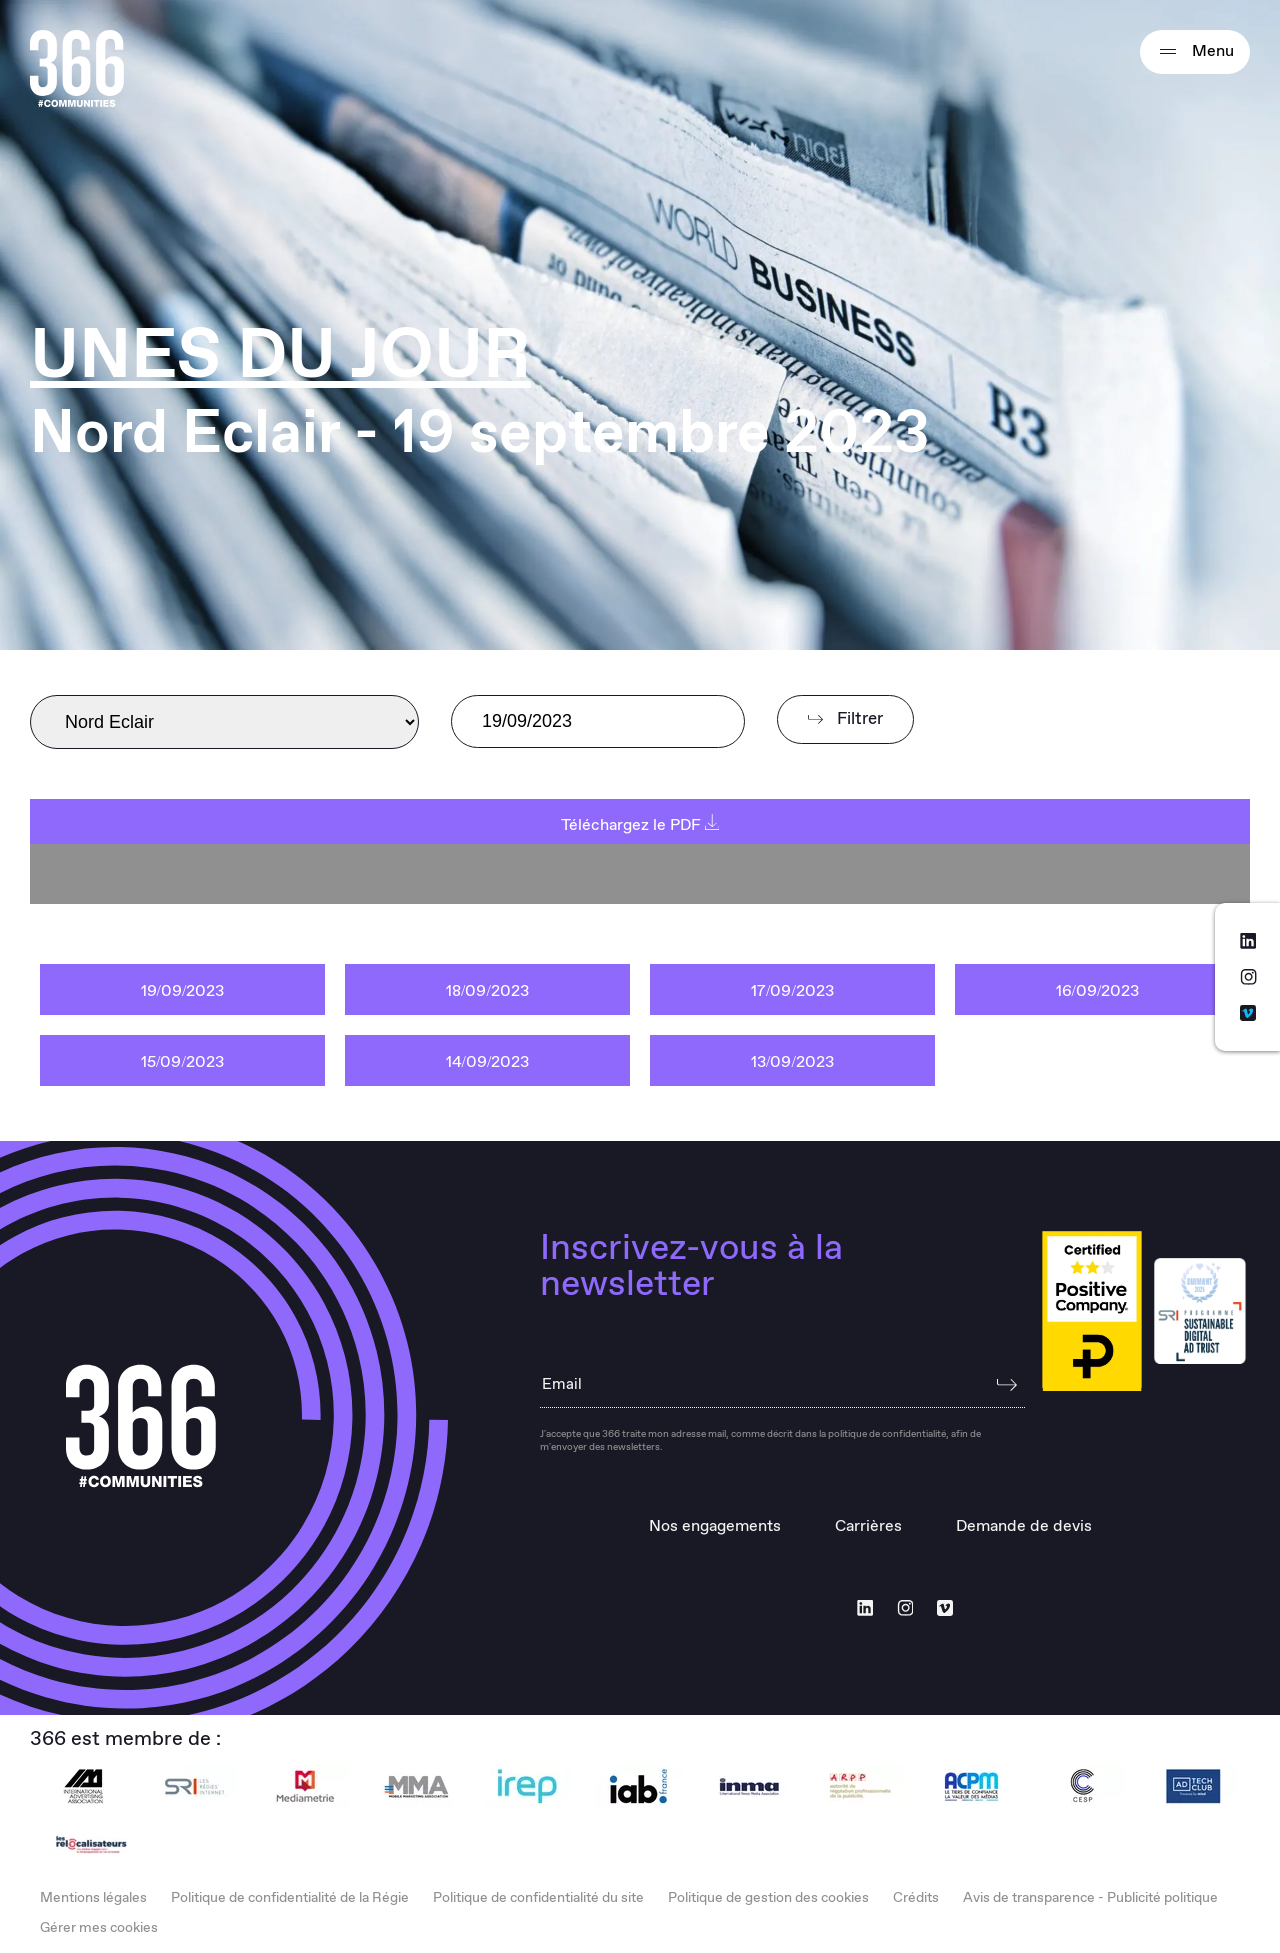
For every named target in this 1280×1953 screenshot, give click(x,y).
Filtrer (845, 719)
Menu (1195, 52)
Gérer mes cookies (99, 1928)
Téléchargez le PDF (640, 825)
